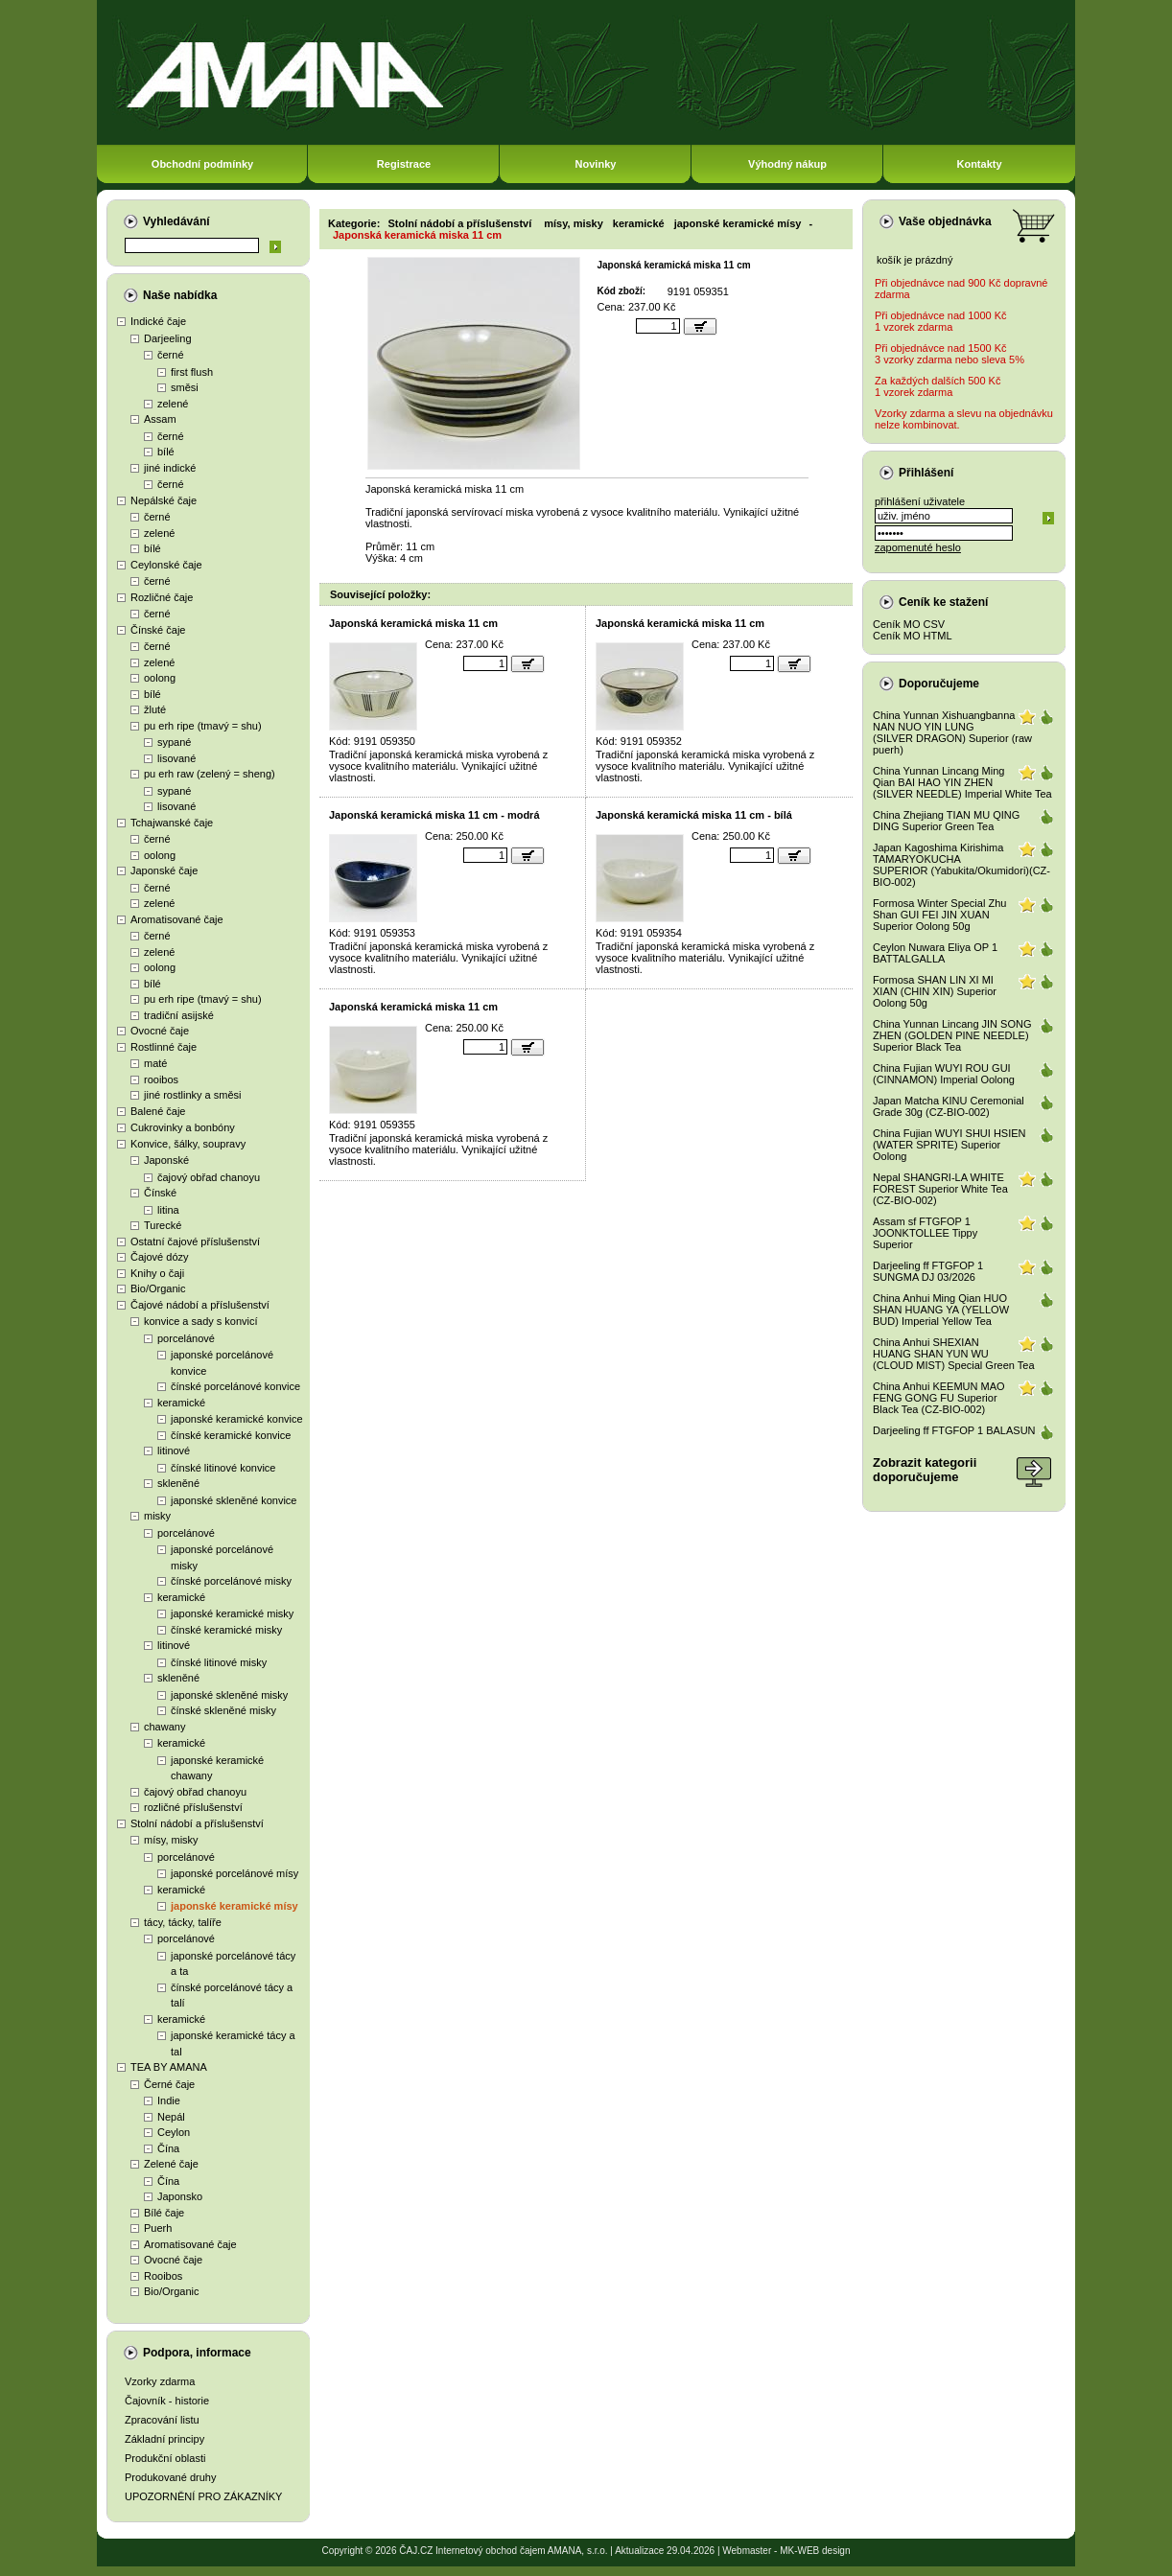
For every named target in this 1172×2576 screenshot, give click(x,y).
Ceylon (173, 2132)
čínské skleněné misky (223, 1710)
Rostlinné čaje (163, 1047)
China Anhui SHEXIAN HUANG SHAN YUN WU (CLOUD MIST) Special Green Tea (954, 1353)
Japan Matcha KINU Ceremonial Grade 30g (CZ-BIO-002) (948, 1106)
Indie (168, 2100)
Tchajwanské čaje (171, 822)
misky (157, 1515)
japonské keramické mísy (234, 1906)
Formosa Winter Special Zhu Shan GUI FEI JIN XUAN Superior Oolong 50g (939, 914)
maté (155, 1063)
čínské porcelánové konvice (235, 1386)
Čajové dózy (159, 1257)
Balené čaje (158, 1111)
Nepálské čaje (163, 500)
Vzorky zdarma (160, 2381)
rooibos (161, 1079)
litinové (173, 1450)
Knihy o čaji (157, 1273)
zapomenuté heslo (918, 547)
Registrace (404, 164)
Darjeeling (168, 338)
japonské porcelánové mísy (234, 1873)
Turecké (162, 1225)
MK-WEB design (815, 2550)
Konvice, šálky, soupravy (188, 1143)
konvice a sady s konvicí (201, 1321)
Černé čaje (169, 2084)
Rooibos (163, 2276)
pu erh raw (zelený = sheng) (209, 773)
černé (170, 354)
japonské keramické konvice (237, 1419)
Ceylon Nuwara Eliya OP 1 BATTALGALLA (935, 952)
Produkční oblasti (165, 2458)
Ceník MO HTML (912, 635)
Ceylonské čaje (166, 564)
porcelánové (186, 1338)
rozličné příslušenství (193, 1807)
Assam (160, 419)
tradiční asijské (179, 1015)
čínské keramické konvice (231, 1435)
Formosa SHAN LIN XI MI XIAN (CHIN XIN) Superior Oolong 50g (934, 991)
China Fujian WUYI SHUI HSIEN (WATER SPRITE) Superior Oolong (949, 1144)
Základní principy (164, 2439)
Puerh (158, 2228)
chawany (164, 1726)
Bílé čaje (164, 2212)
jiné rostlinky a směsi (192, 1095)
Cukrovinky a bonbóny (182, 1127)
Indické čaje (158, 321)
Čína (168, 2148)
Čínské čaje (157, 630)
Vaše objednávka (945, 221)
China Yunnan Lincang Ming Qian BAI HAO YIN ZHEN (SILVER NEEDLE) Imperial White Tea (962, 782)
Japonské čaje (164, 870)
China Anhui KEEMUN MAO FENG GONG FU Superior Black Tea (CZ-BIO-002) (939, 1398)
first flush (192, 372)
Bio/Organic (157, 1288)
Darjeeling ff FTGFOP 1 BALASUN (954, 1430)
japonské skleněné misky (229, 1695)
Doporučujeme (939, 683)
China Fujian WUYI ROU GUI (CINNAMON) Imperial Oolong (944, 1073)
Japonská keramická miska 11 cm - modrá (434, 815)
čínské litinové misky (219, 1662)
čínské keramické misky (226, 1630)
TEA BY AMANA (168, 2067)
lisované (176, 758)
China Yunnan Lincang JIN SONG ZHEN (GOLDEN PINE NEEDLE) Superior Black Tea (952, 1035)
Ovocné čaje (159, 1030)
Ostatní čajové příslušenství (195, 1241)
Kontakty (978, 164)
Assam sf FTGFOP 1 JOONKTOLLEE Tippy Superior (925, 1233)
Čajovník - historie (167, 2400)
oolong (160, 678)
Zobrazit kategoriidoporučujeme (924, 1469)
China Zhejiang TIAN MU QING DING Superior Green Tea (946, 820)
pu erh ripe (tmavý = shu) (203, 725)
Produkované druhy (170, 2477)
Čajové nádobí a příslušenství (200, 1305)
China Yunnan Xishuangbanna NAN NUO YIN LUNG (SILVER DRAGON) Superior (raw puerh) (952, 732)
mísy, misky (171, 1839)
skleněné (178, 1483)
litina (168, 1210)
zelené (172, 403)
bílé (166, 451)
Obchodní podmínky (202, 164)
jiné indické (170, 468)
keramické (181, 1402)
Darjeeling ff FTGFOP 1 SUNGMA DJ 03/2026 (928, 1271)
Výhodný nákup (787, 164)
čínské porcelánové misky (231, 1581)
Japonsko (179, 2196)
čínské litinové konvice (223, 1468)
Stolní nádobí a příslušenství (197, 1823)
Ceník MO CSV (909, 624)
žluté (155, 709)
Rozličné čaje (161, 597)
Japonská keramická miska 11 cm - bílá (694, 815)
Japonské (166, 1160)
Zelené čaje (171, 2164)
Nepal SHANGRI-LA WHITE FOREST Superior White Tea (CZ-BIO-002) (940, 1189)
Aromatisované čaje (176, 919)
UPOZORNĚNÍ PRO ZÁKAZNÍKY (203, 2496)
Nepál (171, 2117)
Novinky (596, 164)
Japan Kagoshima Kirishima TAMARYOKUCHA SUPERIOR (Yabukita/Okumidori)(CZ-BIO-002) (961, 865)
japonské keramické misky (232, 1613)
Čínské (160, 1192)
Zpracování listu (162, 2419)
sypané (174, 742)
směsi (185, 387)
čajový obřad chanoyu (208, 1177)
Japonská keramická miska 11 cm (417, 235)
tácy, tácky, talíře (183, 1922)
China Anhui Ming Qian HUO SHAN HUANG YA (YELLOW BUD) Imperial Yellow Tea (941, 1309)
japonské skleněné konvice (233, 1500)
